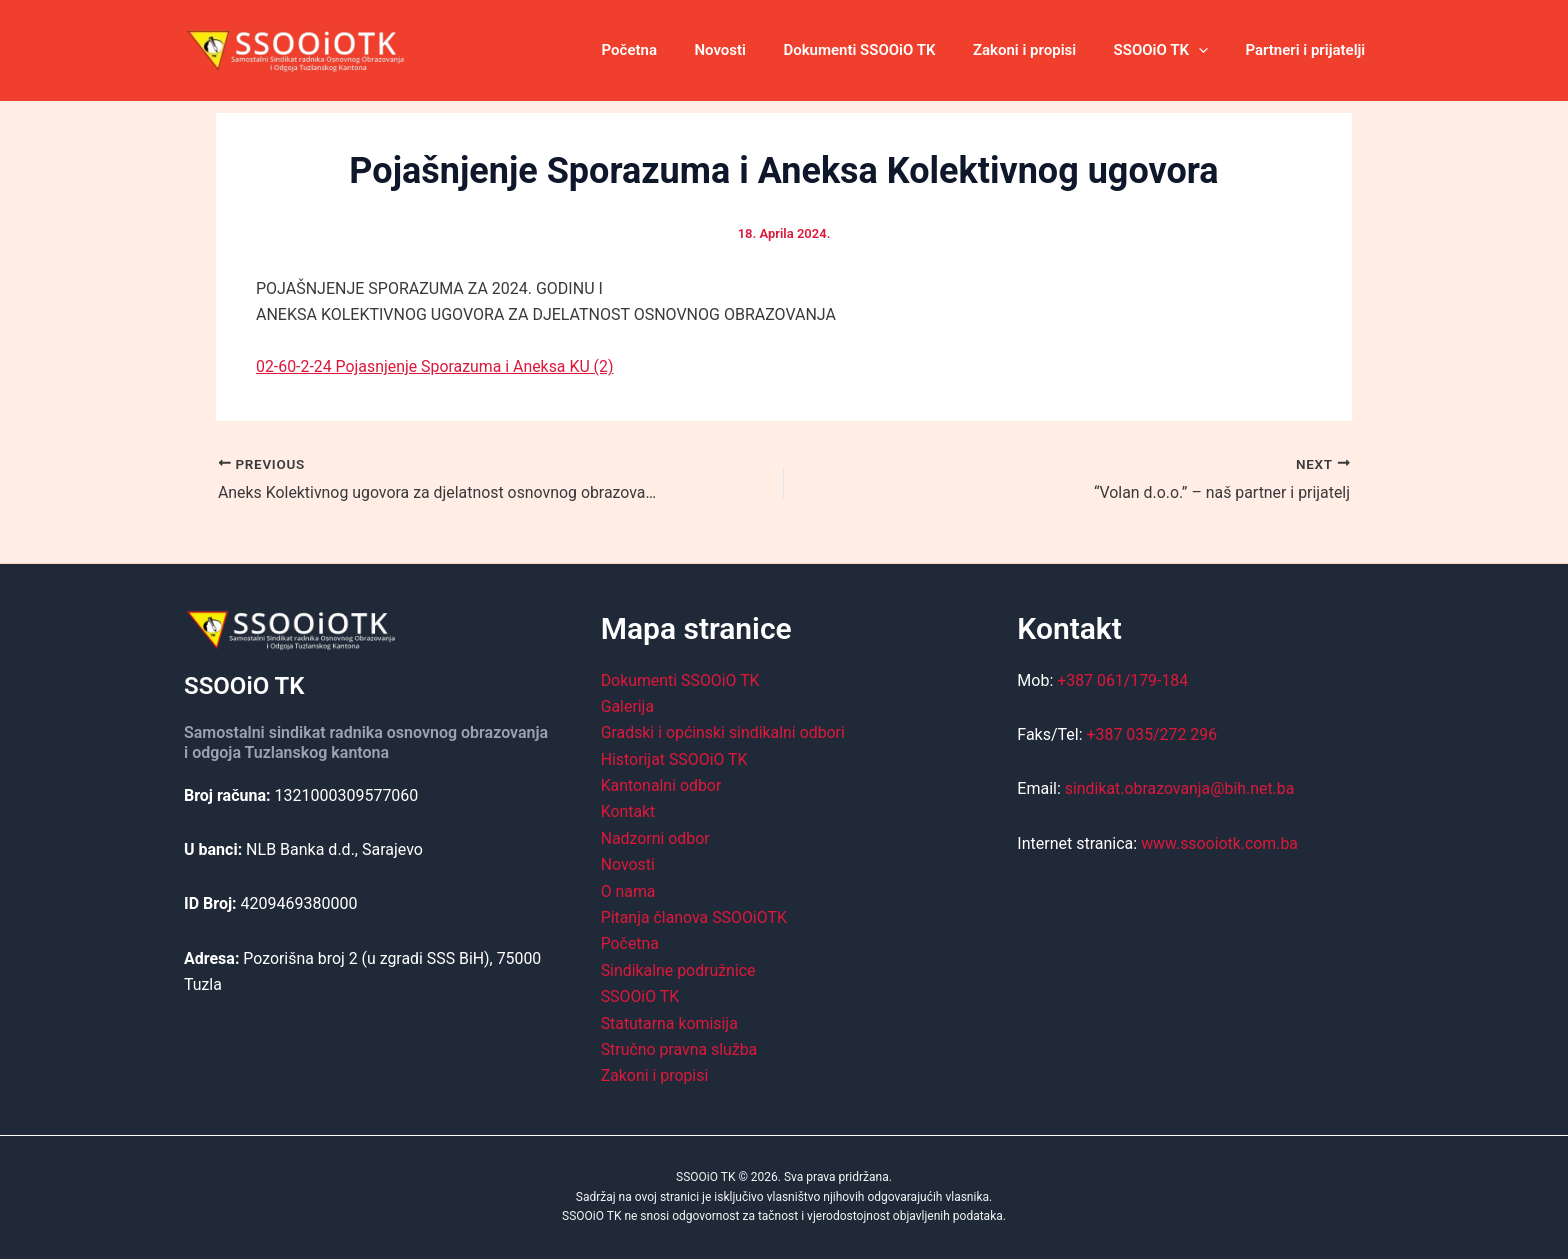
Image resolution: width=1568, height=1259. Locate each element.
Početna (670, 50)
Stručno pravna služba (680, 1049)
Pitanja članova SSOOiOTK (695, 917)
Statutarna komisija (670, 1022)
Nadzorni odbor (656, 838)
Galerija (628, 706)
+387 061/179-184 (1123, 679)
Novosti (754, 50)
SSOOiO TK (1172, 50)
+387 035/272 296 (1153, 734)
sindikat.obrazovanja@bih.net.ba (1180, 788)
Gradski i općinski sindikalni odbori (724, 732)
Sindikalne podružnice (679, 970)
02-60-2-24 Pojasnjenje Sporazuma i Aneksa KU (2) (436, 366)
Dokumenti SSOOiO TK (886, 50)
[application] (1209, 50)
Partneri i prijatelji (1309, 50)
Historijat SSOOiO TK (675, 759)
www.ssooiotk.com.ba (1220, 843)
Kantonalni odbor (662, 785)
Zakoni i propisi (1043, 50)
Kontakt (628, 811)
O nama (628, 890)
